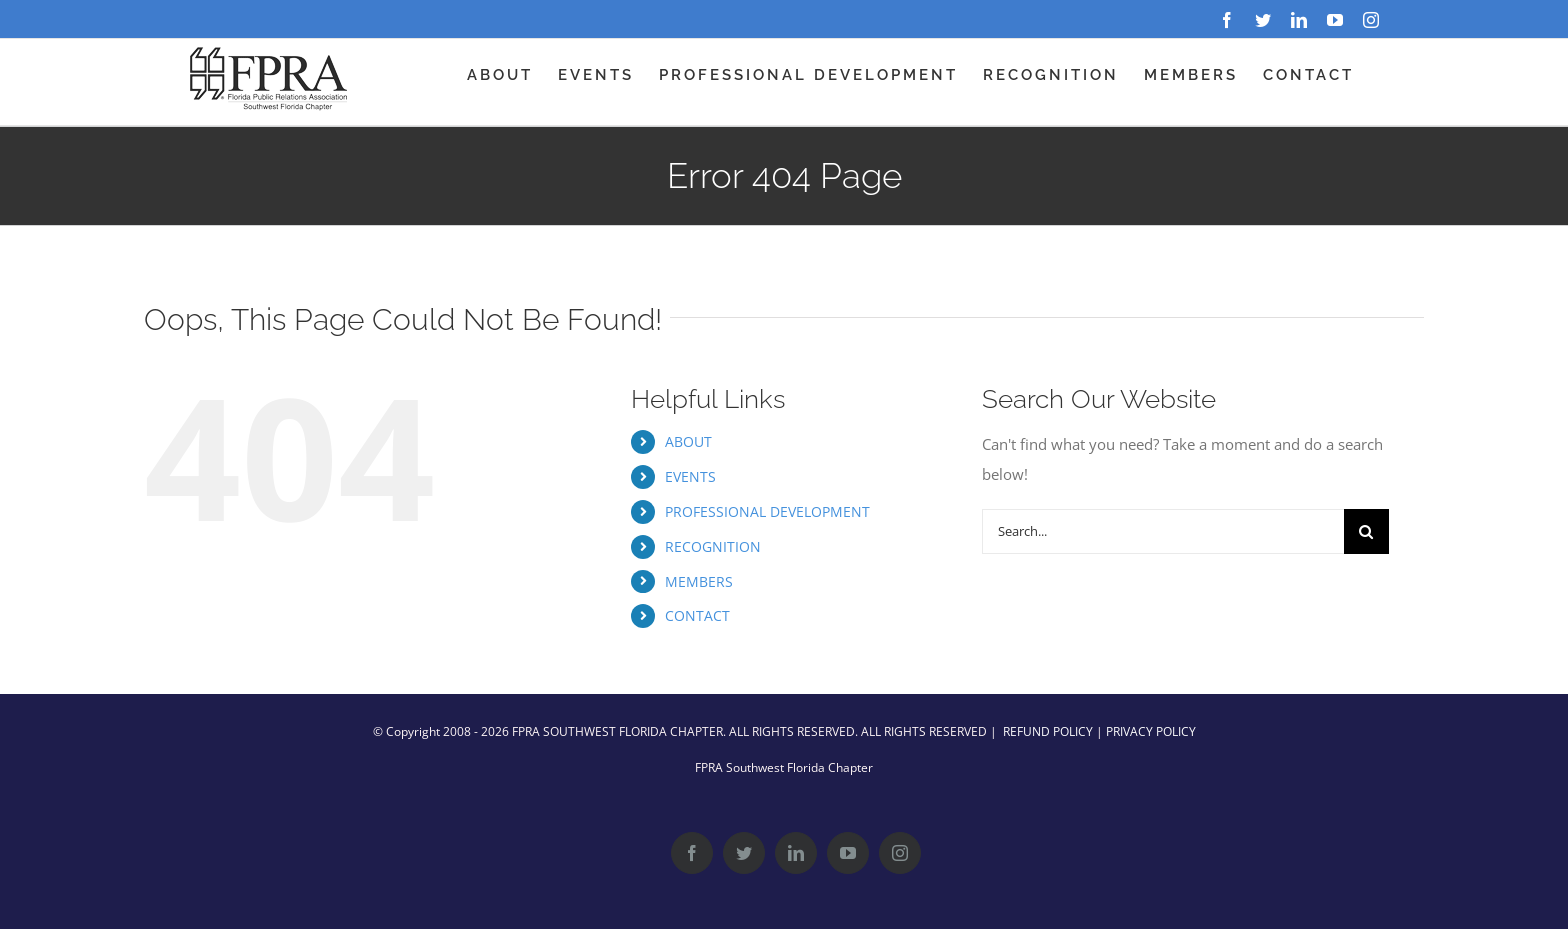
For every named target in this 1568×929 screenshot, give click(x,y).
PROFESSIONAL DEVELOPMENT (767, 511)
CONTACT (697, 615)
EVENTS (690, 476)
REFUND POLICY (1048, 731)
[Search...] (1163, 531)
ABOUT (688, 441)
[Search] (1366, 531)
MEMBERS (699, 581)
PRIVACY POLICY (1151, 731)
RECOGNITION (713, 546)
